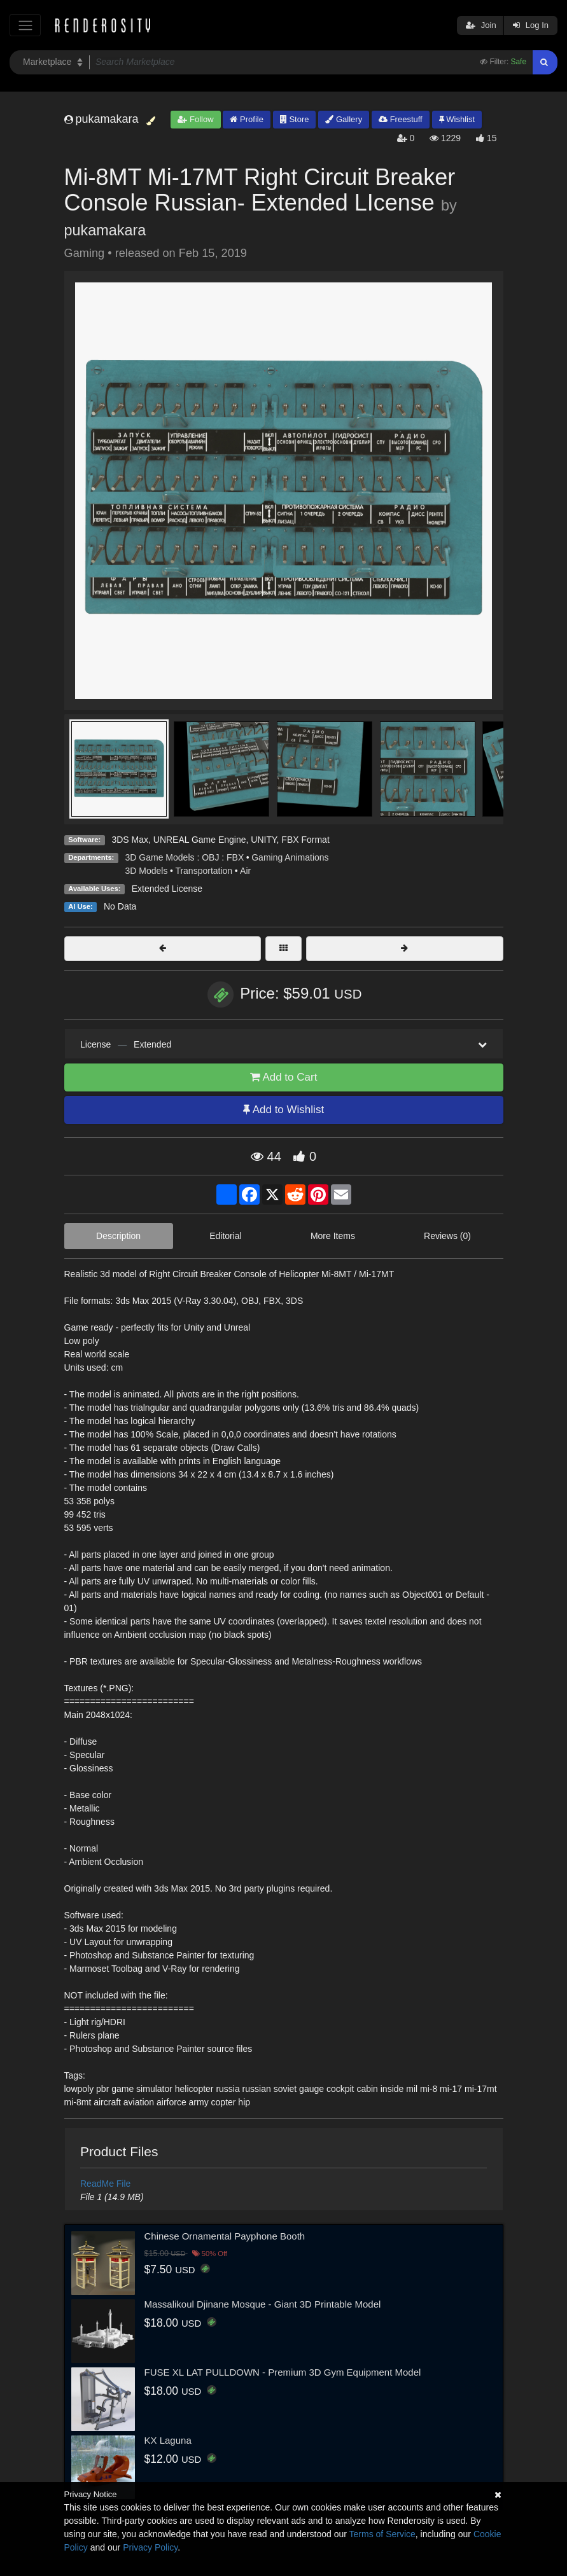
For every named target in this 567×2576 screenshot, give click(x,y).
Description (118, 1236)
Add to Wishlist (283, 1110)
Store (294, 119)
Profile (246, 119)
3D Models (146, 871)
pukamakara (105, 230)
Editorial (225, 1236)
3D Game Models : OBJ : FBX (184, 857)
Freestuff (401, 119)
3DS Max (129, 839)
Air (245, 871)
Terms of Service (382, 2534)
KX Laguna (168, 2440)
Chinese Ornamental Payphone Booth (224, 2236)
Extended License (167, 888)
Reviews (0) (447, 1236)
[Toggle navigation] (25, 25)
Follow (195, 119)
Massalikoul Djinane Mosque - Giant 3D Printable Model (262, 2304)
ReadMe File (105, 2183)
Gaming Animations (289, 857)
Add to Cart (284, 1077)
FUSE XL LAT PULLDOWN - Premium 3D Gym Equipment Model (282, 2372)
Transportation (203, 871)
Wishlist (457, 119)
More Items (333, 1236)
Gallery (343, 119)
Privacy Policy (150, 2547)
